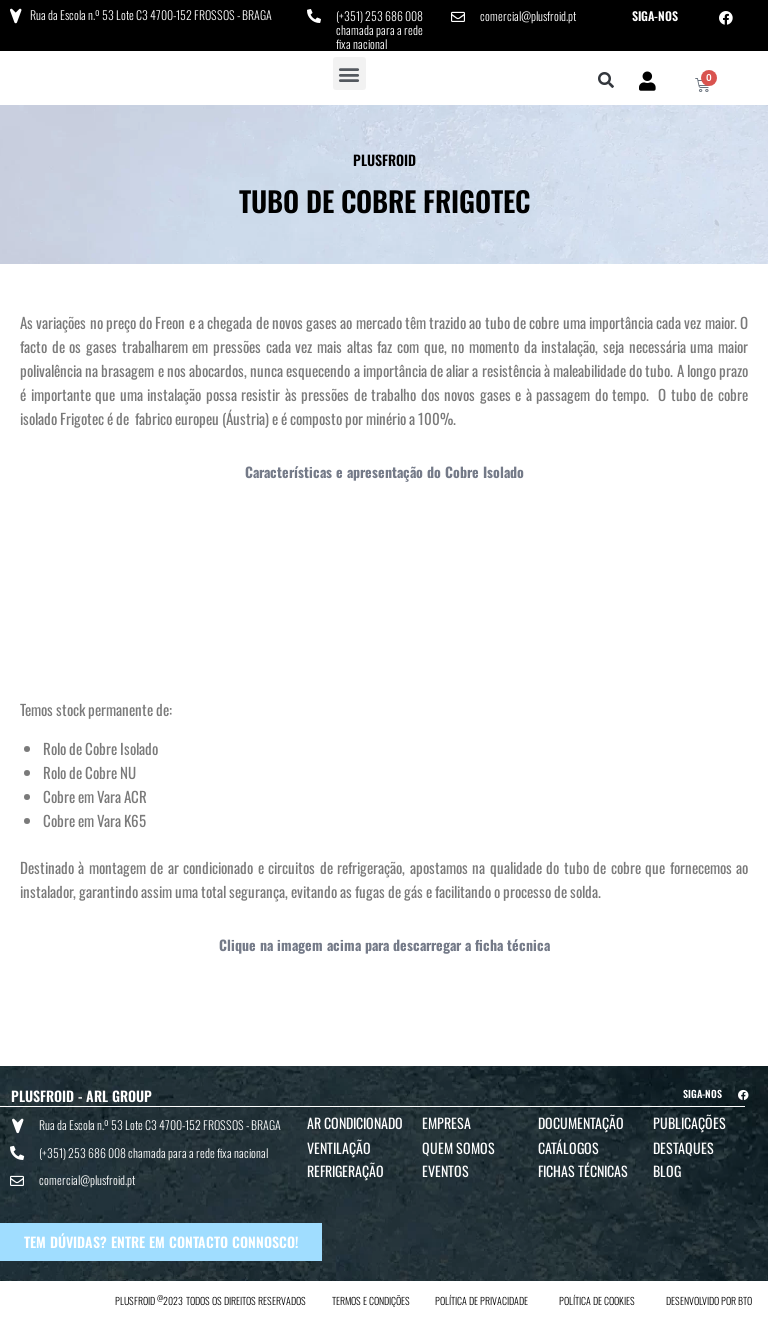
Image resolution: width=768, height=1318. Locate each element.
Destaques (683, 1147)
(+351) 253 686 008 (379, 15)
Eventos (445, 1170)
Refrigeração (345, 1170)
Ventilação (339, 1147)
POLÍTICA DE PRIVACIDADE (481, 1299)
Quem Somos (458, 1147)
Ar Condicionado (355, 1122)
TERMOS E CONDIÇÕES (371, 1299)
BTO (745, 1299)
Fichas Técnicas (583, 1170)
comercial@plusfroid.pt (528, 15)
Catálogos (568, 1147)
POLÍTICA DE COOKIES (597, 1299)
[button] (349, 73)
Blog (667, 1170)
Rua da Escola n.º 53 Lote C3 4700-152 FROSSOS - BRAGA (151, 14)
